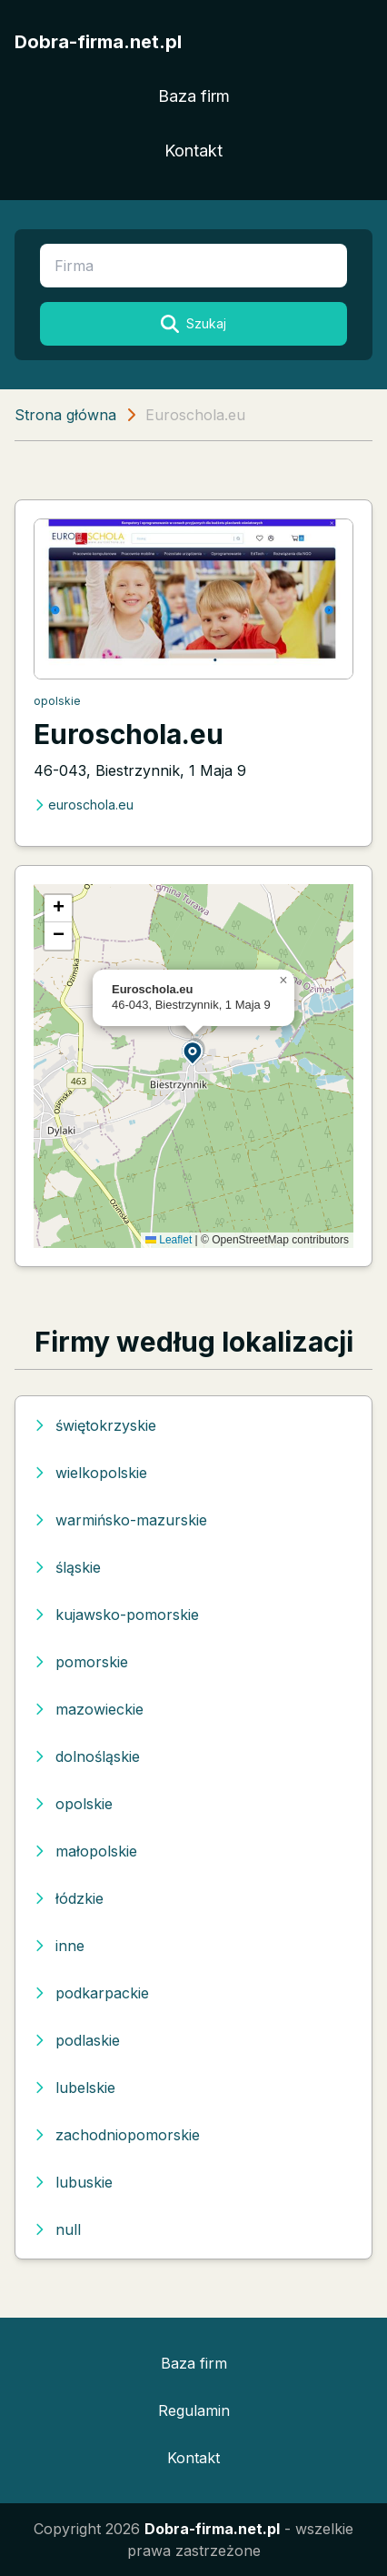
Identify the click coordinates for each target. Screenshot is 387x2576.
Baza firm (194, 96)
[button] (193, 1052)
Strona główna (65, 415)
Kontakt (193, 150)
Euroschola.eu (128, 734)
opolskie (57, 701)
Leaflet (168, 1239)
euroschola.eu (84, 804)
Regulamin (194, 2410)
